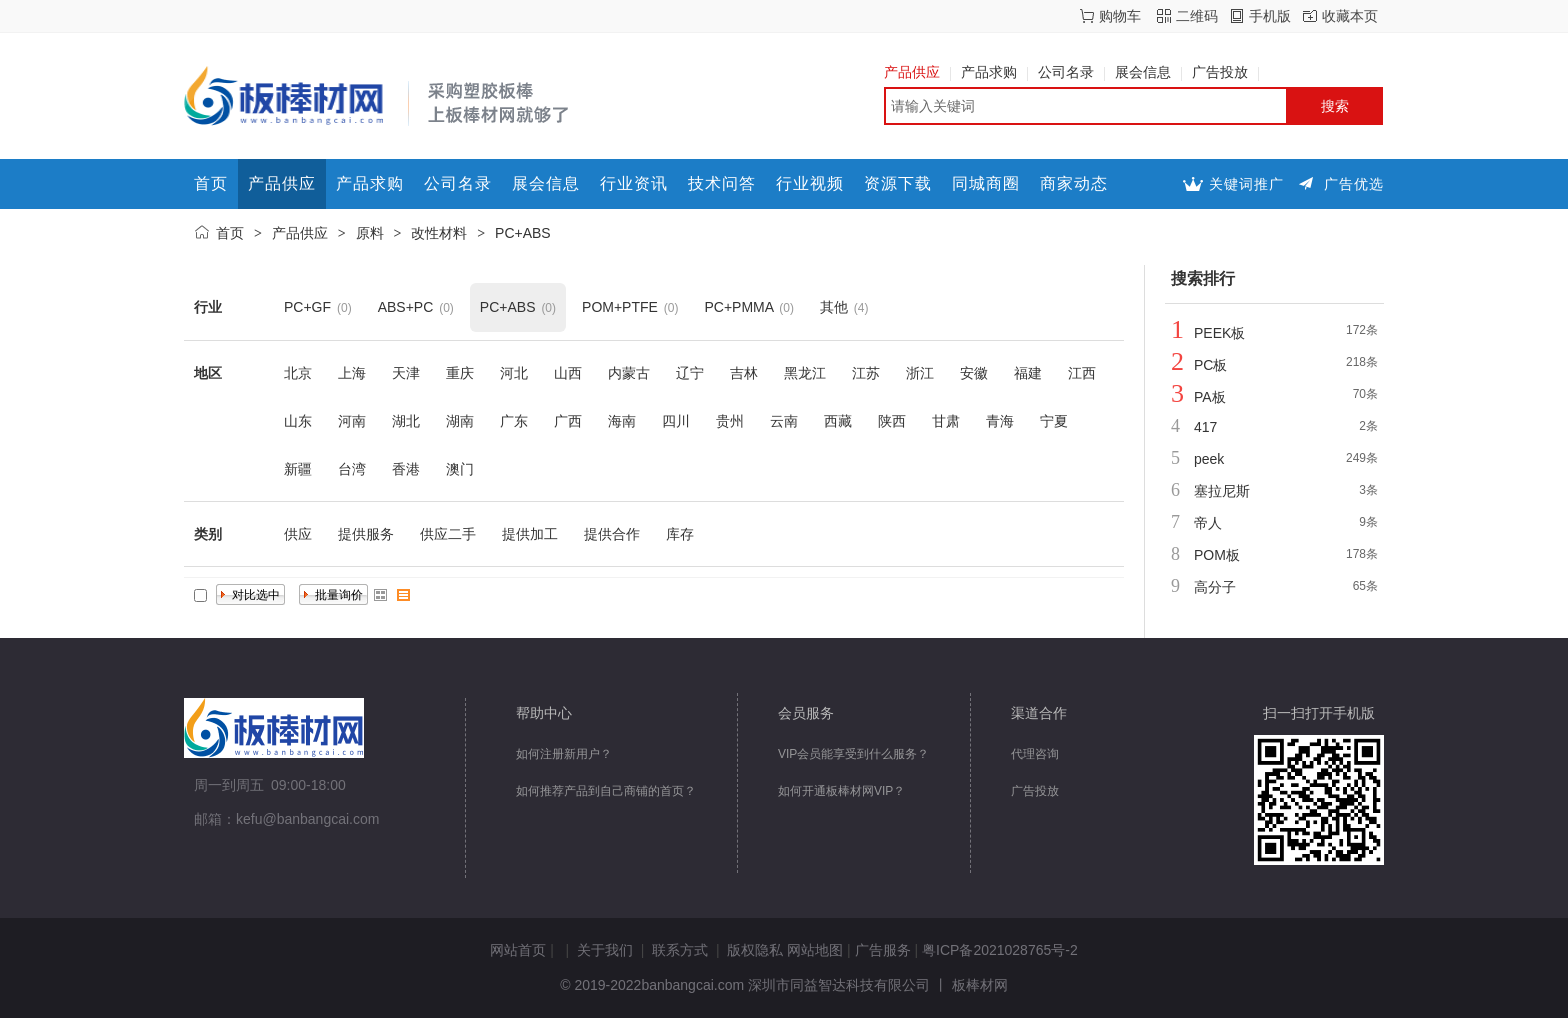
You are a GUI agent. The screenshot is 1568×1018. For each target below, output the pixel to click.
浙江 (920, 373)
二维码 (1197, 16)
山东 (298, 421)
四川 (676, 421)
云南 (784, 421)
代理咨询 (1035, 754)
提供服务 (366, 534)
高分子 (1215, 587)
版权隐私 (755, 950)
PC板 (1210, 365)
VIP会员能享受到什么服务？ (853, 754)
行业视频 (810, 183)
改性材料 (439, 233)
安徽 (974, 373)
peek (1209, 459)
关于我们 (605, 950)
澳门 (460, 469)
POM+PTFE (620, 307)
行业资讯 (634, 183)
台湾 (352, 469)
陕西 (892, 421)
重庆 (460, 373)
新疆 (298, 469)
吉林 (744, 373)
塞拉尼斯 (1222, 491)
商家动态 (1074, 183)
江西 (1082, 373)
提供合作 (612, 534)
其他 (834, 307)
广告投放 (1225, 72)
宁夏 (1054, 421)
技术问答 (722, 183)
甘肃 (946, 421)
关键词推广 (1246, 184)
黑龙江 (805, 373)
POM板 (1217, 555)
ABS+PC (406, 307)
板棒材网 (980, 985)
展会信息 (1148, 72)
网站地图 (815, 950)
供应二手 (448, 534)
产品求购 (994, 72)
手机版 (1270, 16)
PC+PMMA (738, 307)
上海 (352, 373)
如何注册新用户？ (564, 754)
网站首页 (518, 950)
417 (1205, 427)
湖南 (460, 421)
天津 (406, 373)
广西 (568, 421)
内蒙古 (629, 373)
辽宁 (690, 373)
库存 (680, 534)
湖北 (406, 421)
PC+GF (307, 307)
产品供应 (917, 72)
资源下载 (898, 183)
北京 (298, 373)
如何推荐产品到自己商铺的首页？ (606, 791)
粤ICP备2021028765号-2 (1000, 950)
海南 (622, 421)
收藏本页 (1350, 16)
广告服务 (883, 950)
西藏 (838, 421)
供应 (298, 534)
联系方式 (680, 950)
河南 (352, 421)
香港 (406, 469)
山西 (568, 373)
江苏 (866, 373)
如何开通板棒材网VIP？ (841, 791)
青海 (1000, 421)
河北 (514, 373)
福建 (1028, 373)
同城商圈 (986, 183)
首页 (211, 183)
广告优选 (1354, 184)
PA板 (1210, 397)
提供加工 (530, 534)
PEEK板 (1219, 333)
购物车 (1120, 16)
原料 (370, 233)
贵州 (730, 421)
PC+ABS (523, 233)
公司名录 (1071, 72)
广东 (514, 421)
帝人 (1208, 523)
